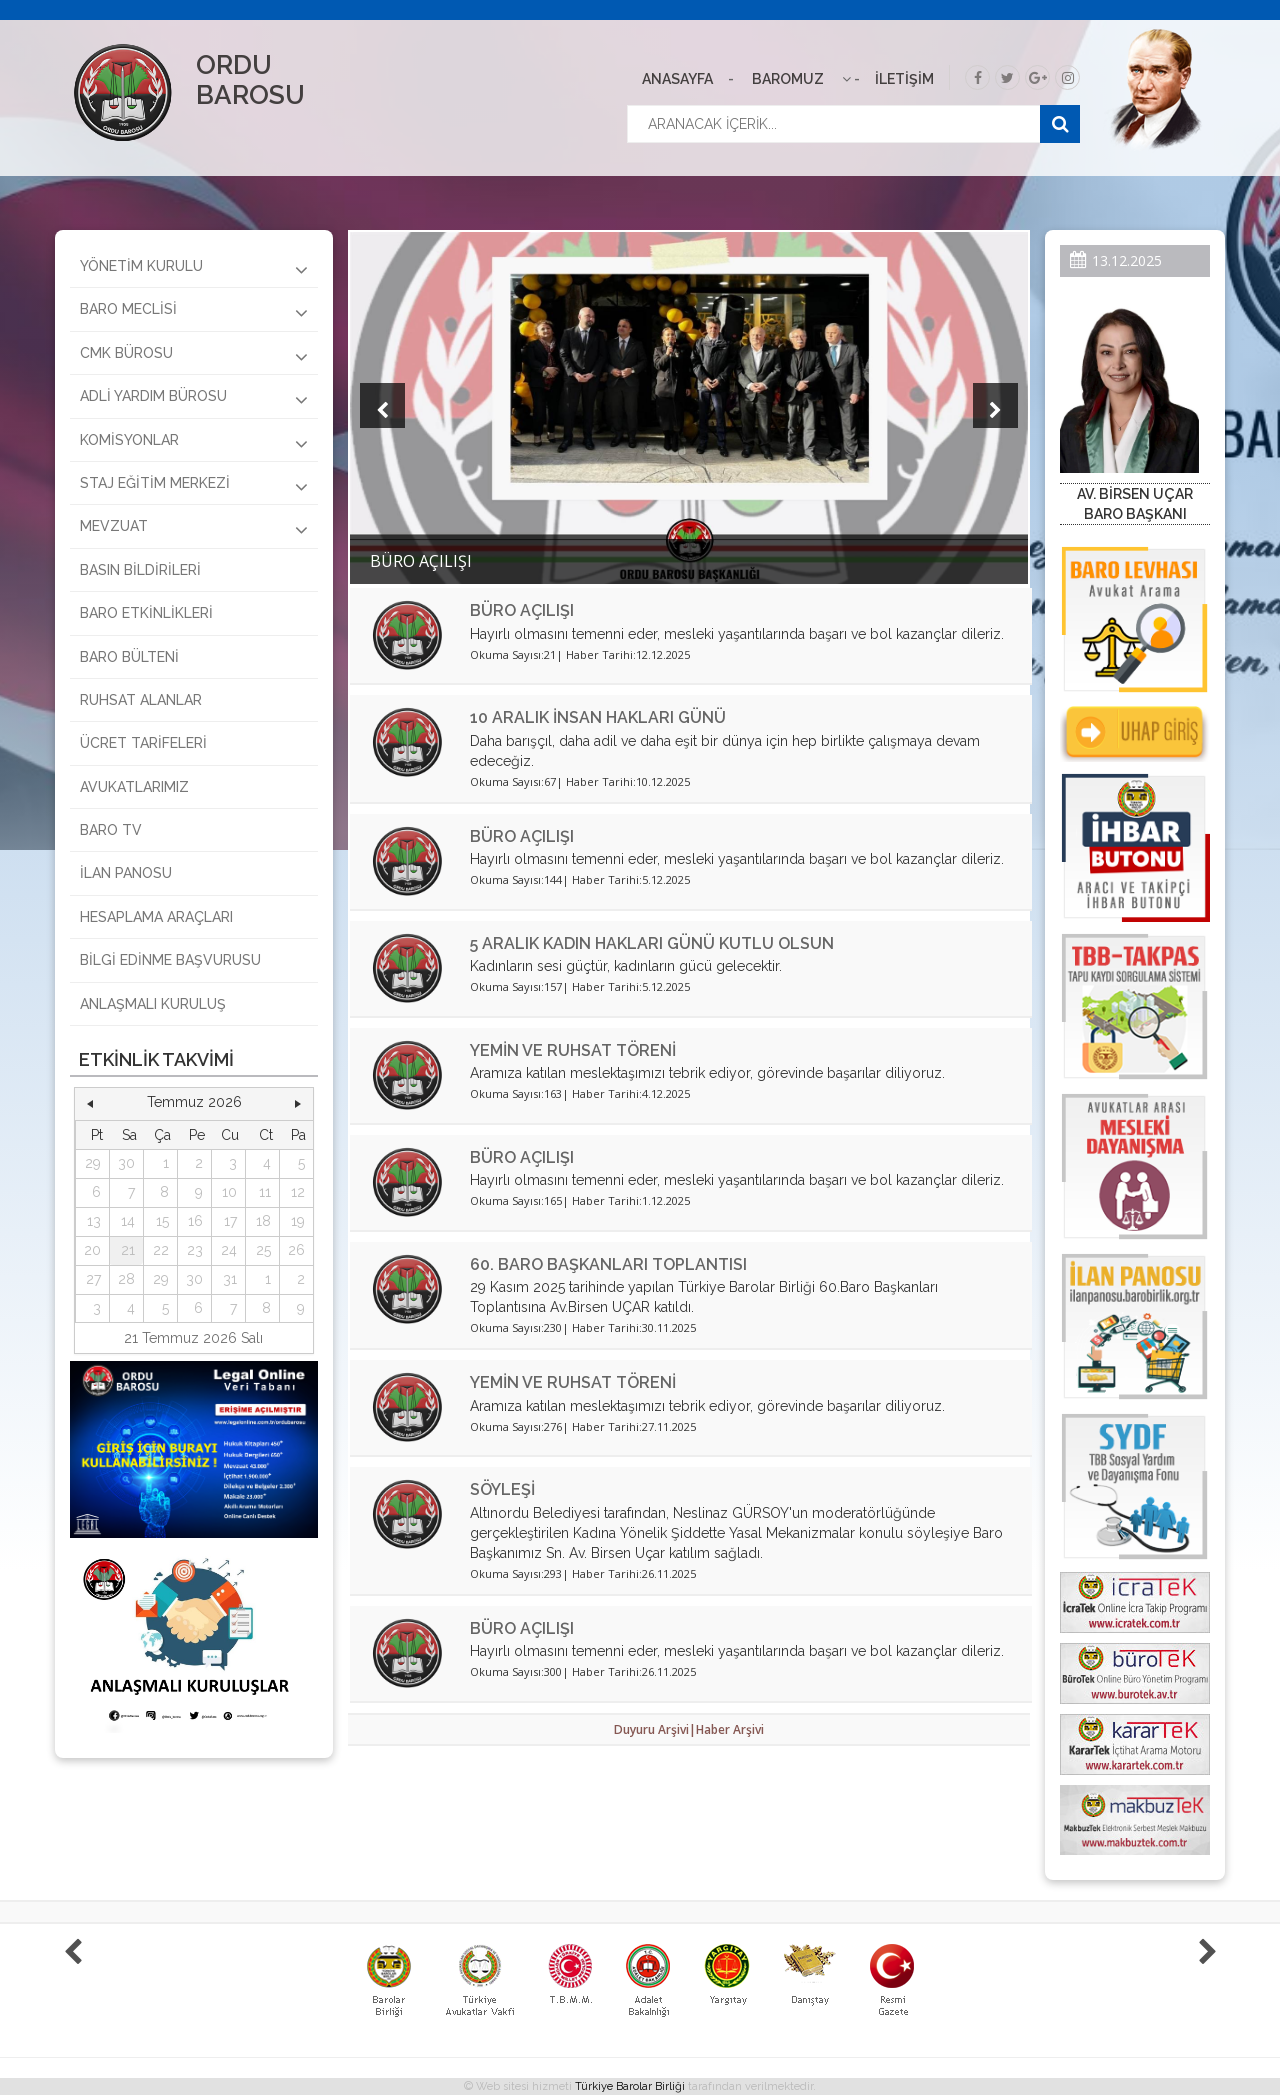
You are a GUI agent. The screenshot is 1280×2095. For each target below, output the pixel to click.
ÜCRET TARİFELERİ (143, 743)
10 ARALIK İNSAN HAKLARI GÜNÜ (598, 717)
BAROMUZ (788, 79)
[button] (90, 1103)
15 (162, 1221)
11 (265, 1192)
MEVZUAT (194, 529)
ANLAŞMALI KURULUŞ (153, 1004)
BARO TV (111, 830)
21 (128, 1250)
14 (128, 1221)
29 (93, 1163)
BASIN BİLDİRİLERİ (140, 570)
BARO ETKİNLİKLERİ (146, 613)
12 (298, 1192)
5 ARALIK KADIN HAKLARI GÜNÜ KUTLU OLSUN (652, 943)
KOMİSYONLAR (194, 443)
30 (126, 1163)
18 (263, 1221)
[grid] (194, 1221)
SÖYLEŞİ (502, 1489)
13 (94, 1221)
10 (229, 1192)
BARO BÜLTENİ (129, 657)
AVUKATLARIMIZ (134, 787)
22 (161, 1250)
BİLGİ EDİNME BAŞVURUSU (170, 960)
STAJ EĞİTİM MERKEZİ (194, 486)
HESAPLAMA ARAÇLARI (156, 917)
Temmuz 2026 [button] (194, 1102)
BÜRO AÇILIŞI (522, 610)
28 (126, 1279)
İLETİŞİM (904, 79)
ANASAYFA (677, 79)
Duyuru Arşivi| (655, 1729)
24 (229, 1250)
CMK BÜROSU (194, 356)
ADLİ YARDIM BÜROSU (194, 399)
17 (230, 1221)
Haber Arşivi (730, 1729)
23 (195, 1250)
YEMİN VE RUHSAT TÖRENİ (573, 1050)
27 (93, 1279)
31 (230, 1279)
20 (92, 1250)
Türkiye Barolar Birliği (630, 2086)
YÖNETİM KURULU (194, 269)
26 (296, 1250)
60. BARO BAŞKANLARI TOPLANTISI (608, 1264)
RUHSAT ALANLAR (141, 700)
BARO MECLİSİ (194, 312)
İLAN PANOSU (126, 873)
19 (298, 1221)
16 (195, 1221)
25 (263, 1250)
